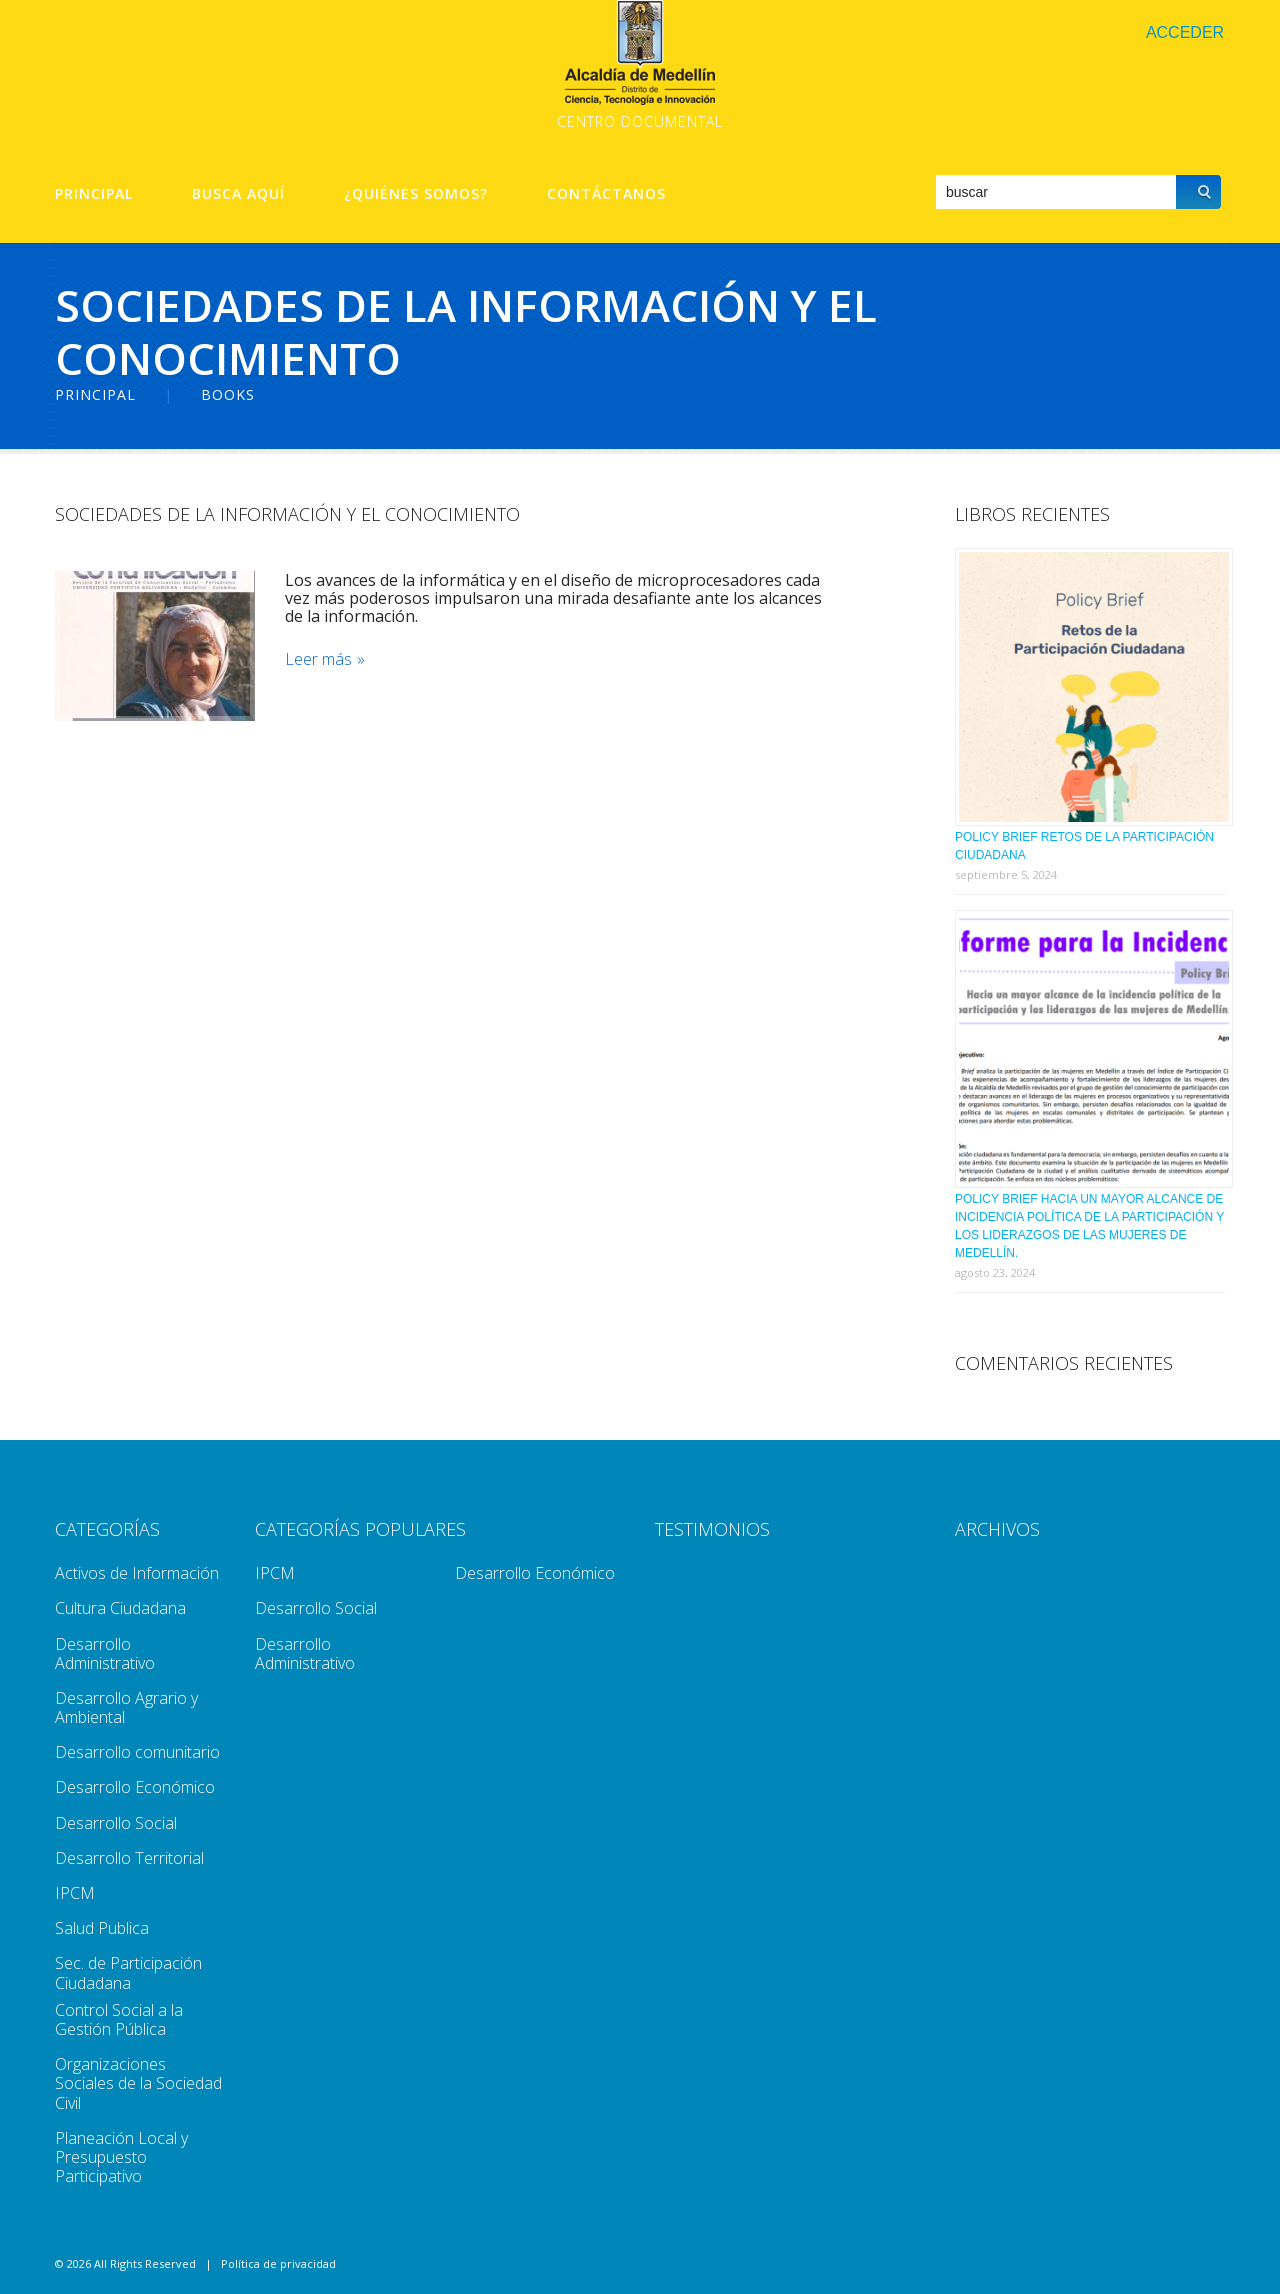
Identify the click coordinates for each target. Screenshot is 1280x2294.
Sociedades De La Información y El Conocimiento (287, 514)
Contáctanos (606, 194)
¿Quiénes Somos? (416, 194)
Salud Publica (102, 1928)
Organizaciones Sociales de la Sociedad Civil (138, 2083)
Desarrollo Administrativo (105, 1653)
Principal (94, 194)
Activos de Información (137, 1573)
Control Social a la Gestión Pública (119, 2019)
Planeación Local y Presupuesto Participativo (121, 2157)
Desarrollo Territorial (129, 1858)
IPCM (75, 1893)
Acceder (1185, 32)
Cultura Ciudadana (120, 1608)
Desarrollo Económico (135, 1787)
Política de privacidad (278, 2263)
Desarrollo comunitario (137, 1752)
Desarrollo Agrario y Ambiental (126, 1707)
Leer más (318, 659)
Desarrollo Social (116, 1823)
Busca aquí (238, 194)
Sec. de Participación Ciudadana (128, 1972)
